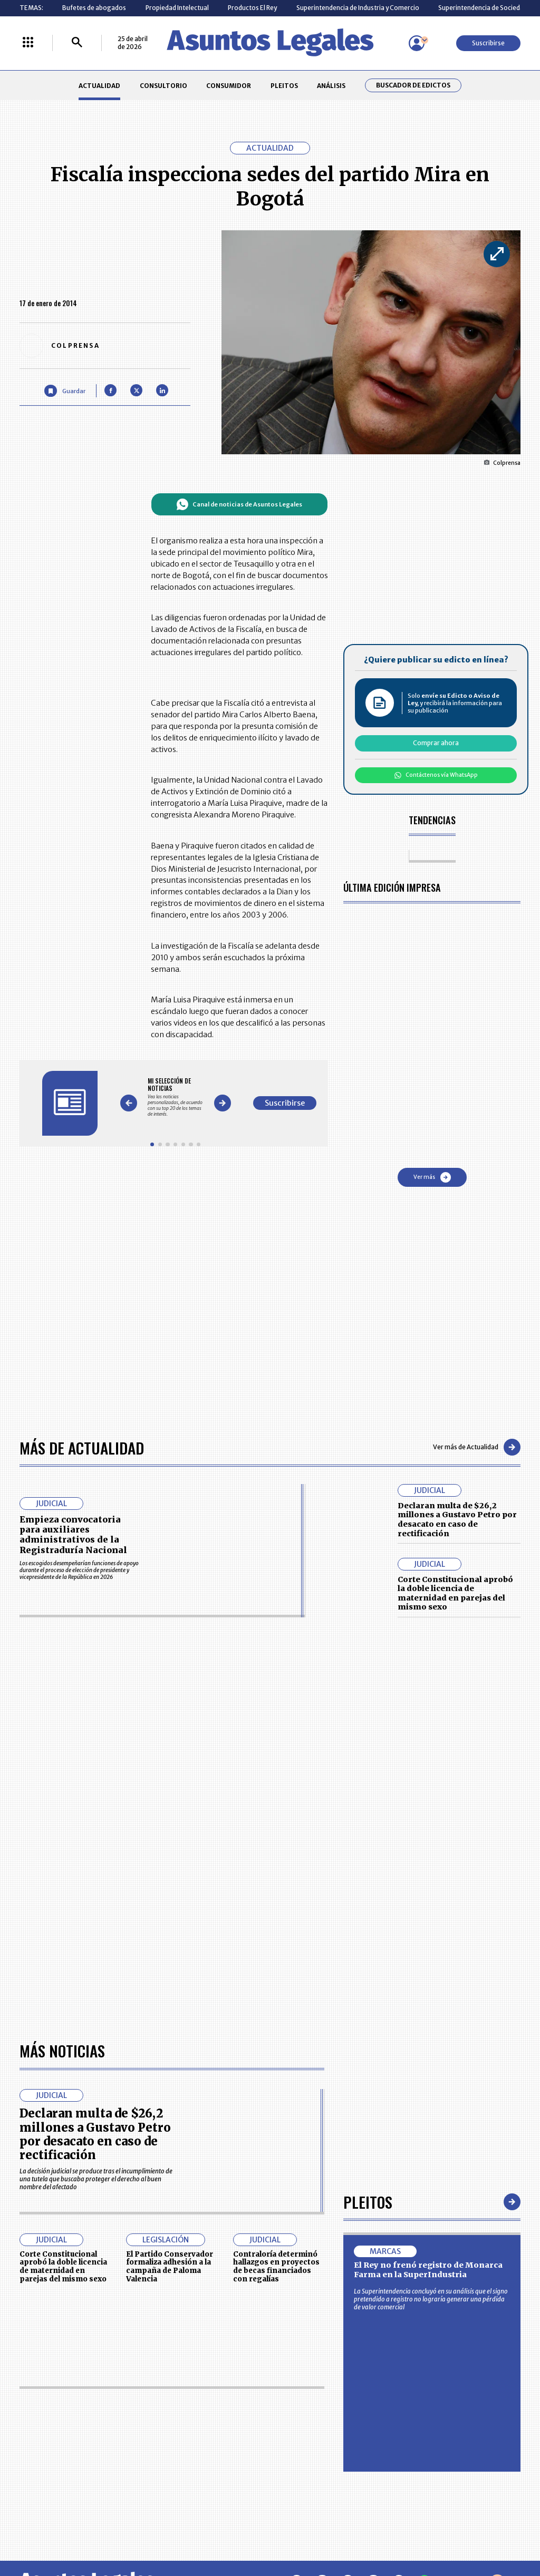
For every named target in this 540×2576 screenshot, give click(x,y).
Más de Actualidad (82, 1447)
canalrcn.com (421, 2532)
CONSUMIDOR (228, 86)
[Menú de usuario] (416, 43)
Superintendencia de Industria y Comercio (357, 8)
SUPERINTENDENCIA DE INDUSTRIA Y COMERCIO (309, 2473)
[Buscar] (77, 43)
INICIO (28, 2407)
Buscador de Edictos (413, 85)
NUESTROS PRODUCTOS (212, 2430)
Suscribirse (488, 43)
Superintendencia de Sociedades (486, 8)
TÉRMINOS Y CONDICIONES (215, 2450)
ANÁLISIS (331, 86)
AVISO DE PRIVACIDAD (305, 2430)
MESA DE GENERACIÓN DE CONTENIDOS (307, 2411)
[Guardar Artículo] (64, 390)
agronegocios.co (126, 2532)
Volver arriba (475, 2285)
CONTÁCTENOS (199, 2411)
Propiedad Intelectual (177, 8)
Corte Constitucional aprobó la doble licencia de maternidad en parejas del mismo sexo (455, 1593)
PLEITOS (284, 86)
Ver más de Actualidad (476, 1447)
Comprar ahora (436, 743)
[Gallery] (175, 1097)
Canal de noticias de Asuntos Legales (239, 504)
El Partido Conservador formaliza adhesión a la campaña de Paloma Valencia (169, 1969)
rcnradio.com (491, 2532)
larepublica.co (50, 2532)
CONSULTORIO (163, 86)
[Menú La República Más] (28, 43)
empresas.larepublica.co (223, 2532)
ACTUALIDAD (99, 86)
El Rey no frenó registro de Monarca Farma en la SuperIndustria (428, 1973)
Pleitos (367, 1905)
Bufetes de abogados (94, 8)
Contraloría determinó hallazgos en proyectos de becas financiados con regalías (276, 1969)
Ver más (432, 1177)
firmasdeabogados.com (332, 2532)
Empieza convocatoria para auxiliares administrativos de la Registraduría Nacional (73, 1534)
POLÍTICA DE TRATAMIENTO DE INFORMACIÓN (315, 2450)
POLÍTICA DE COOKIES (208, 2473)
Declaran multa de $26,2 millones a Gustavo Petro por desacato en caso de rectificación (457, 1519)
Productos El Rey (252, 8)
